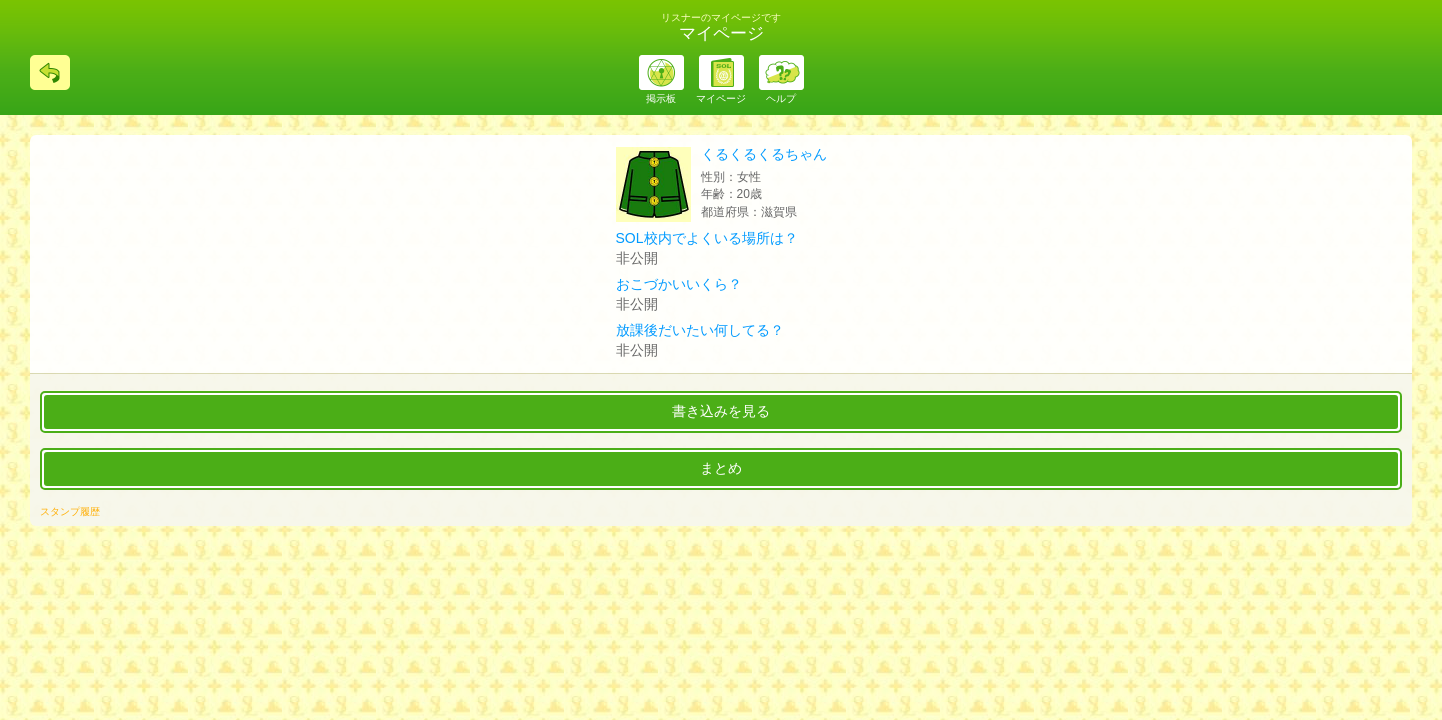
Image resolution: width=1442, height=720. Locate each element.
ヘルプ (781, 98)
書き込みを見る (721, 411)
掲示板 (661, 98)
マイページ (721, 98)
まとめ (721, 468)
